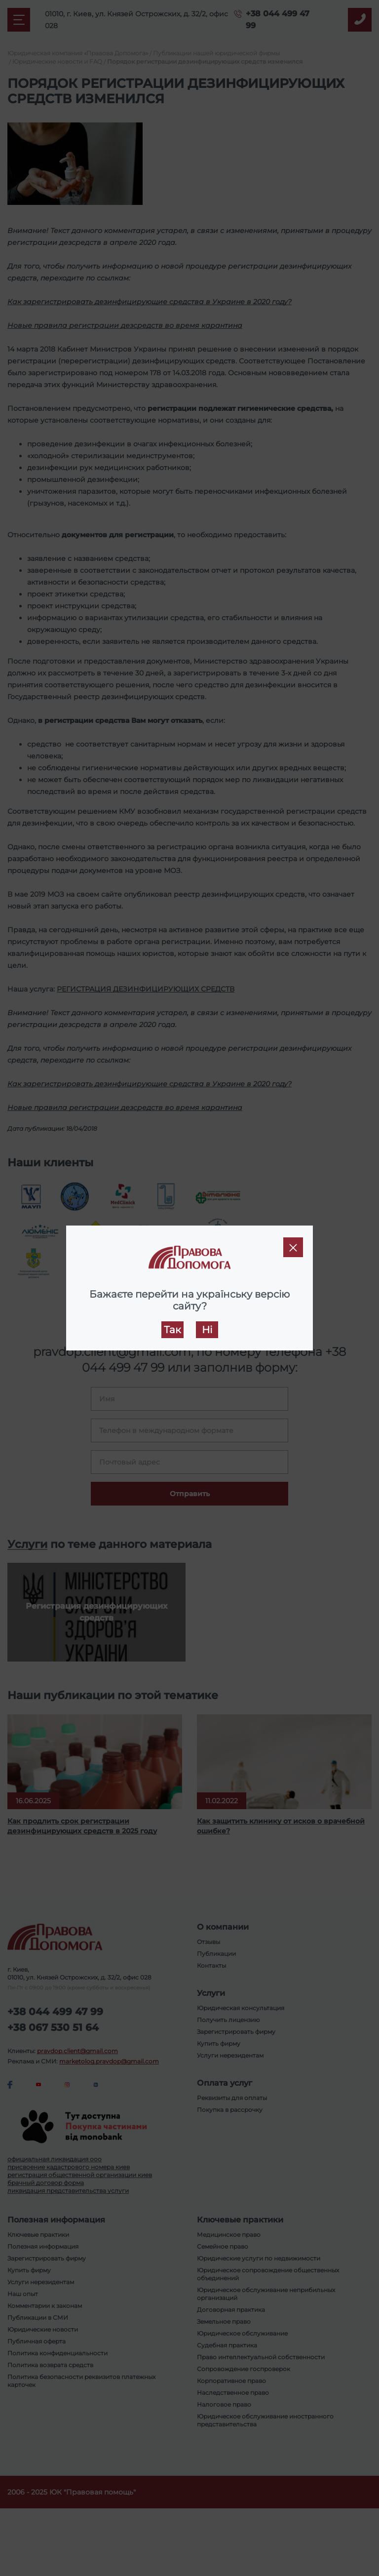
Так (172, 1330)
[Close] (293, 1247)
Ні (207, 1330)
